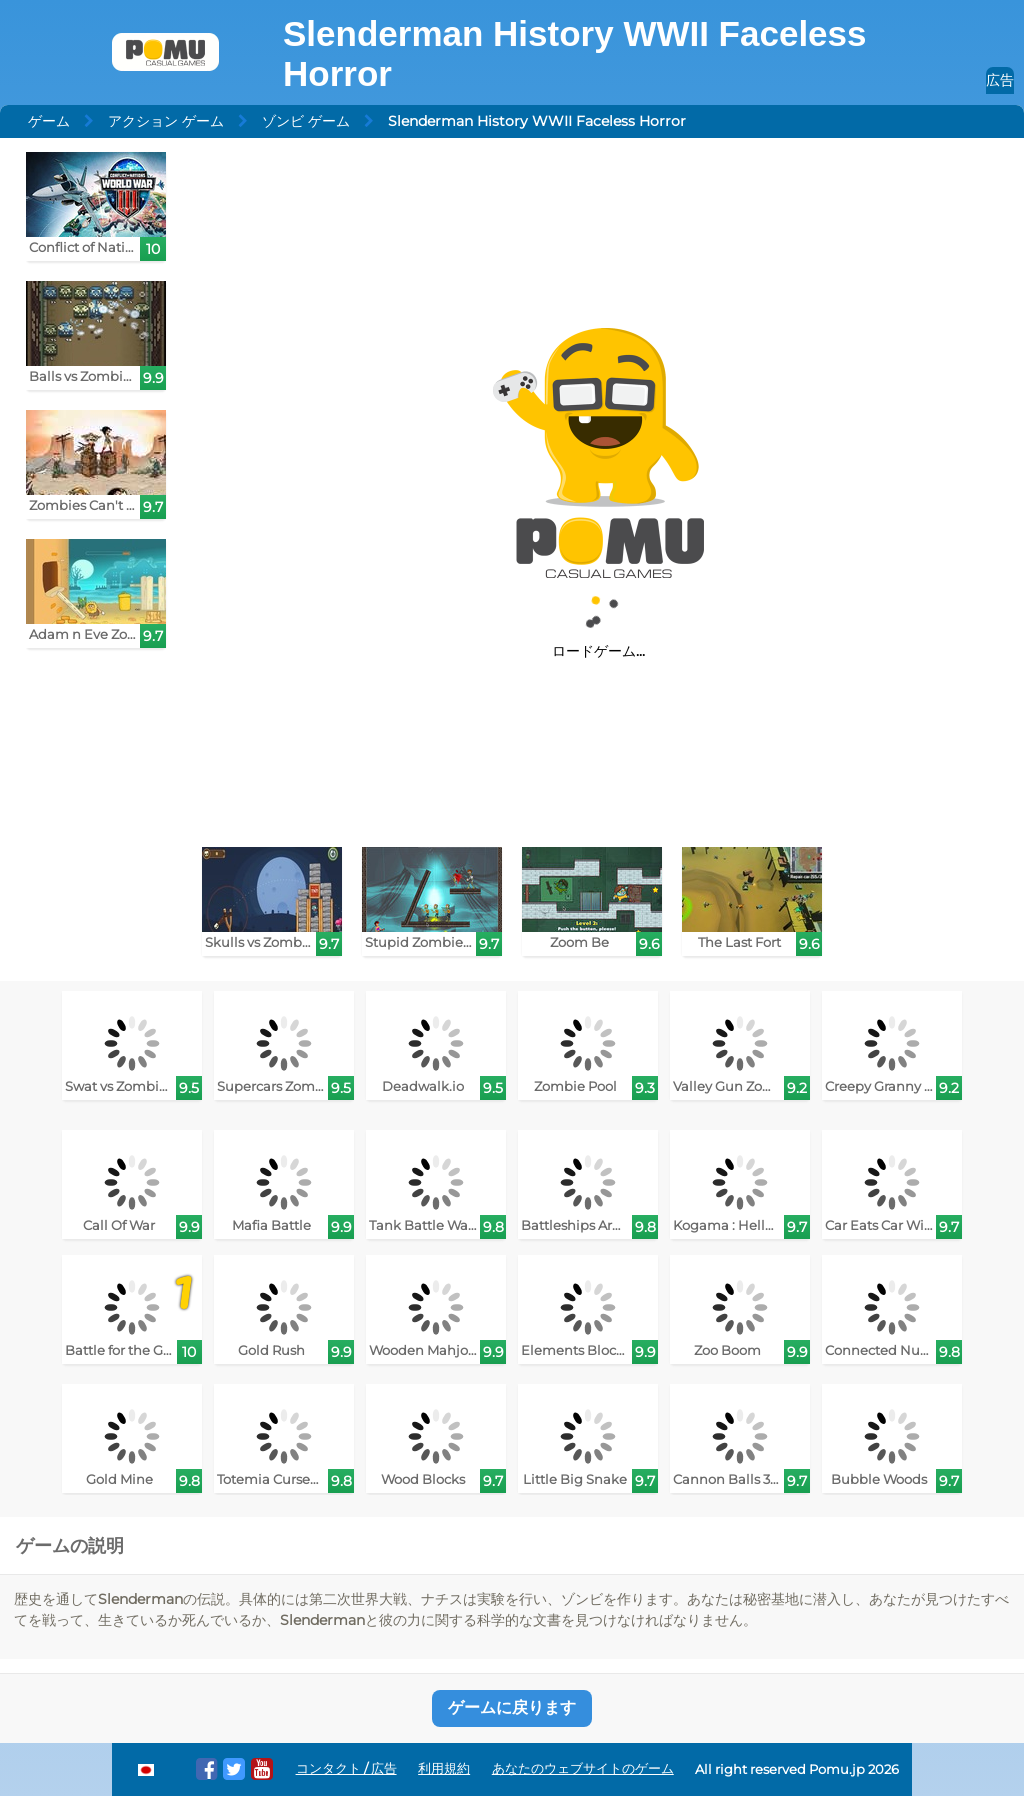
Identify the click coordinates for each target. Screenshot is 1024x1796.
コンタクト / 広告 (346, 1768)
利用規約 (444, 1768)
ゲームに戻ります (512, 1707)
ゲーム (49, 121)
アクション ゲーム (166, 121)
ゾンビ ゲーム (306, 121)
